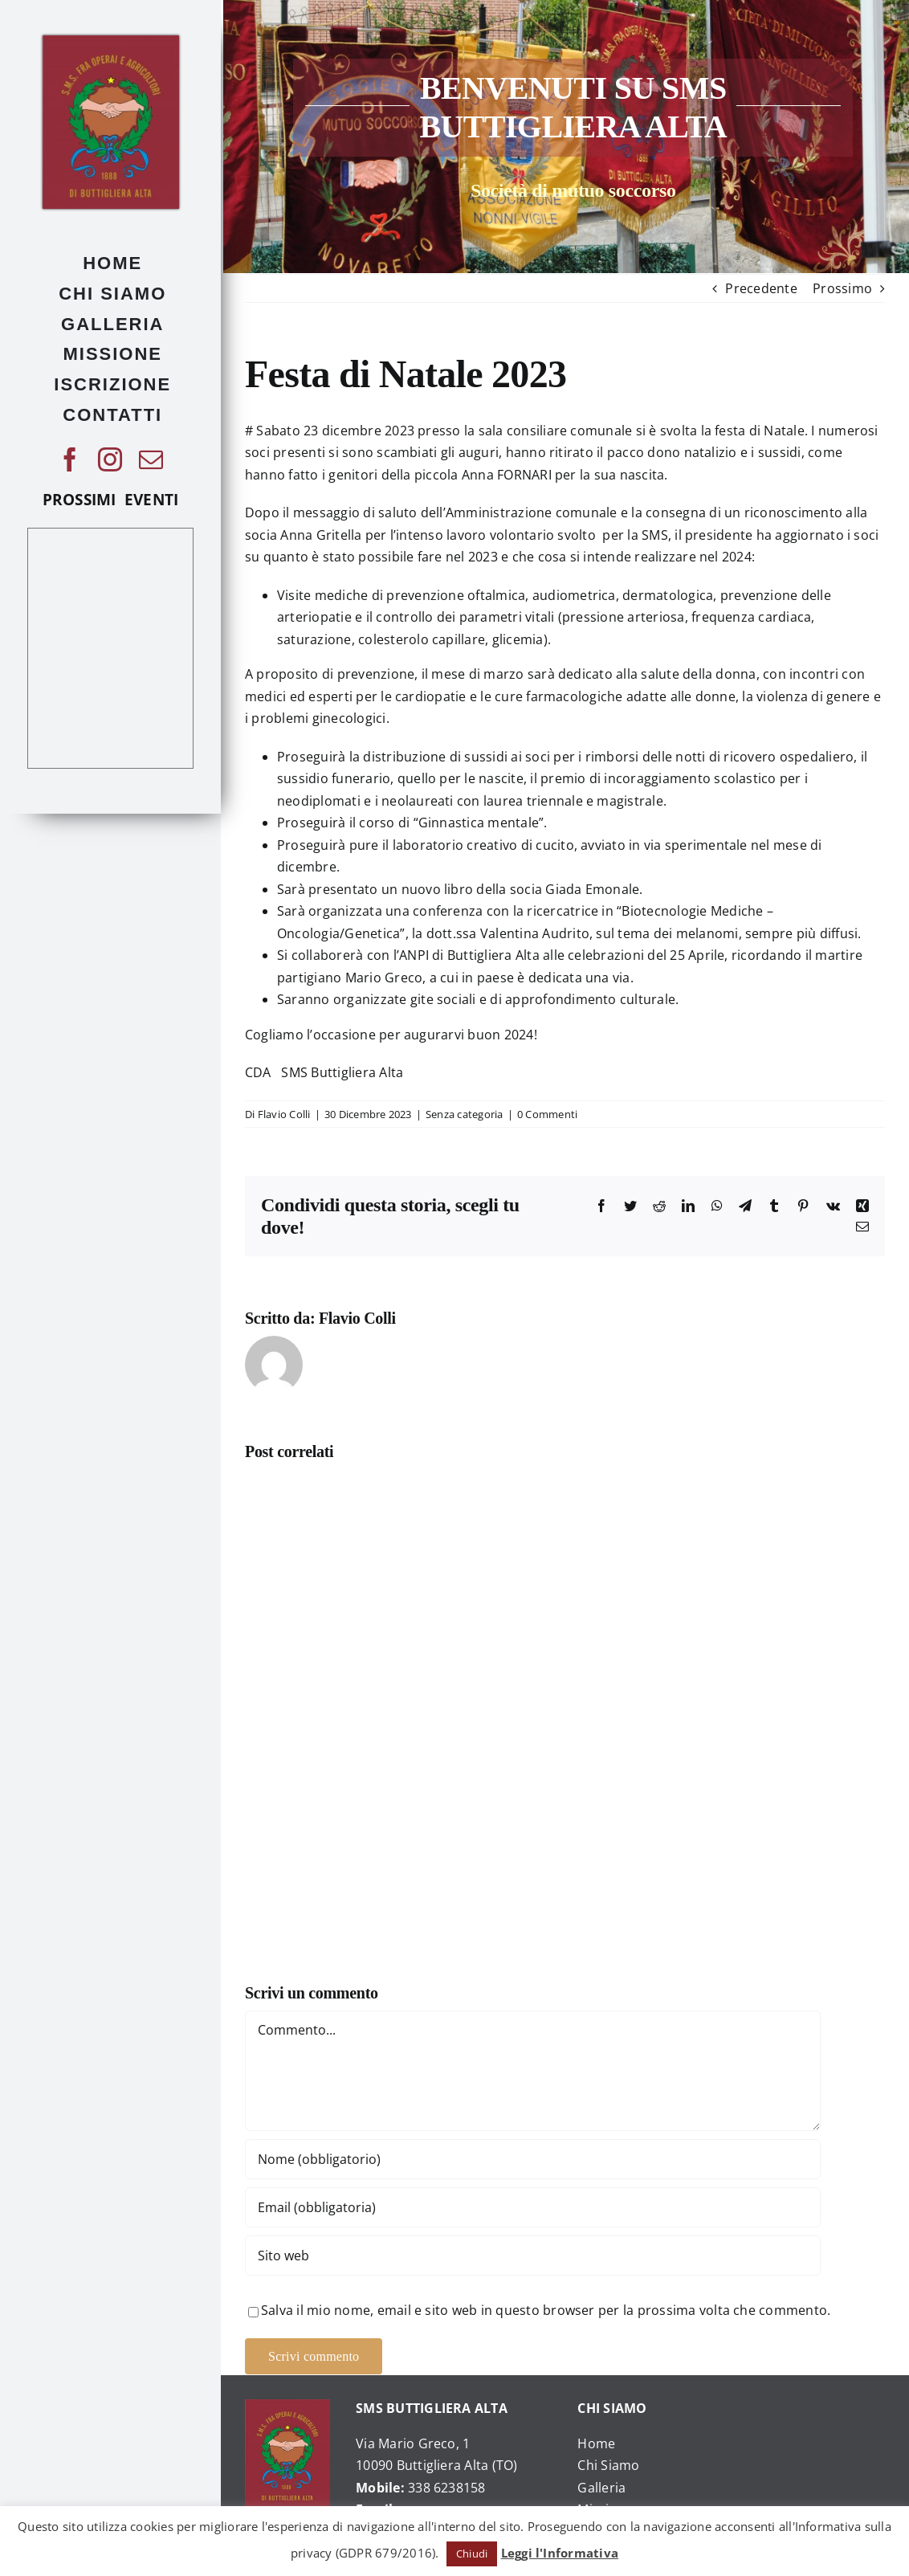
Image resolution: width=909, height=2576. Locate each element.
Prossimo (842, 288)
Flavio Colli (284, 1114)
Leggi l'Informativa (560, 2553)
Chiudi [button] (471, 2553)
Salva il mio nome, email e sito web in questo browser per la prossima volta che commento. (545, 2310)
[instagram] (110, 459)
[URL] (533, 2255)
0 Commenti (547, 1114)
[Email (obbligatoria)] (533, 2207)
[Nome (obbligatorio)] (533, 2159)
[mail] (151, 459)
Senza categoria (464, 1114)
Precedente (761, 288)
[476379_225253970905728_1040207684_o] (111, 42)
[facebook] (70, 459)
